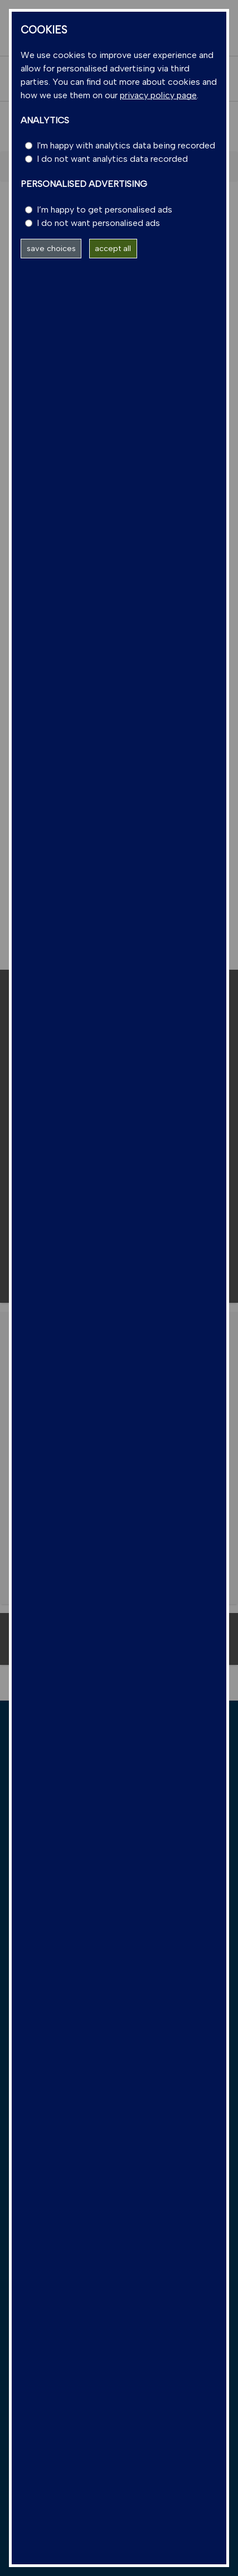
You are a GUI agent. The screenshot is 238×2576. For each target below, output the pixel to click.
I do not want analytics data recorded (112, 158)
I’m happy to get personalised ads (104, 209)
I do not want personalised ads (98, 223)
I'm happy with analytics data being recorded (126, 145)
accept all (113, 248)
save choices (51, 248)
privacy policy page (158, 95)
